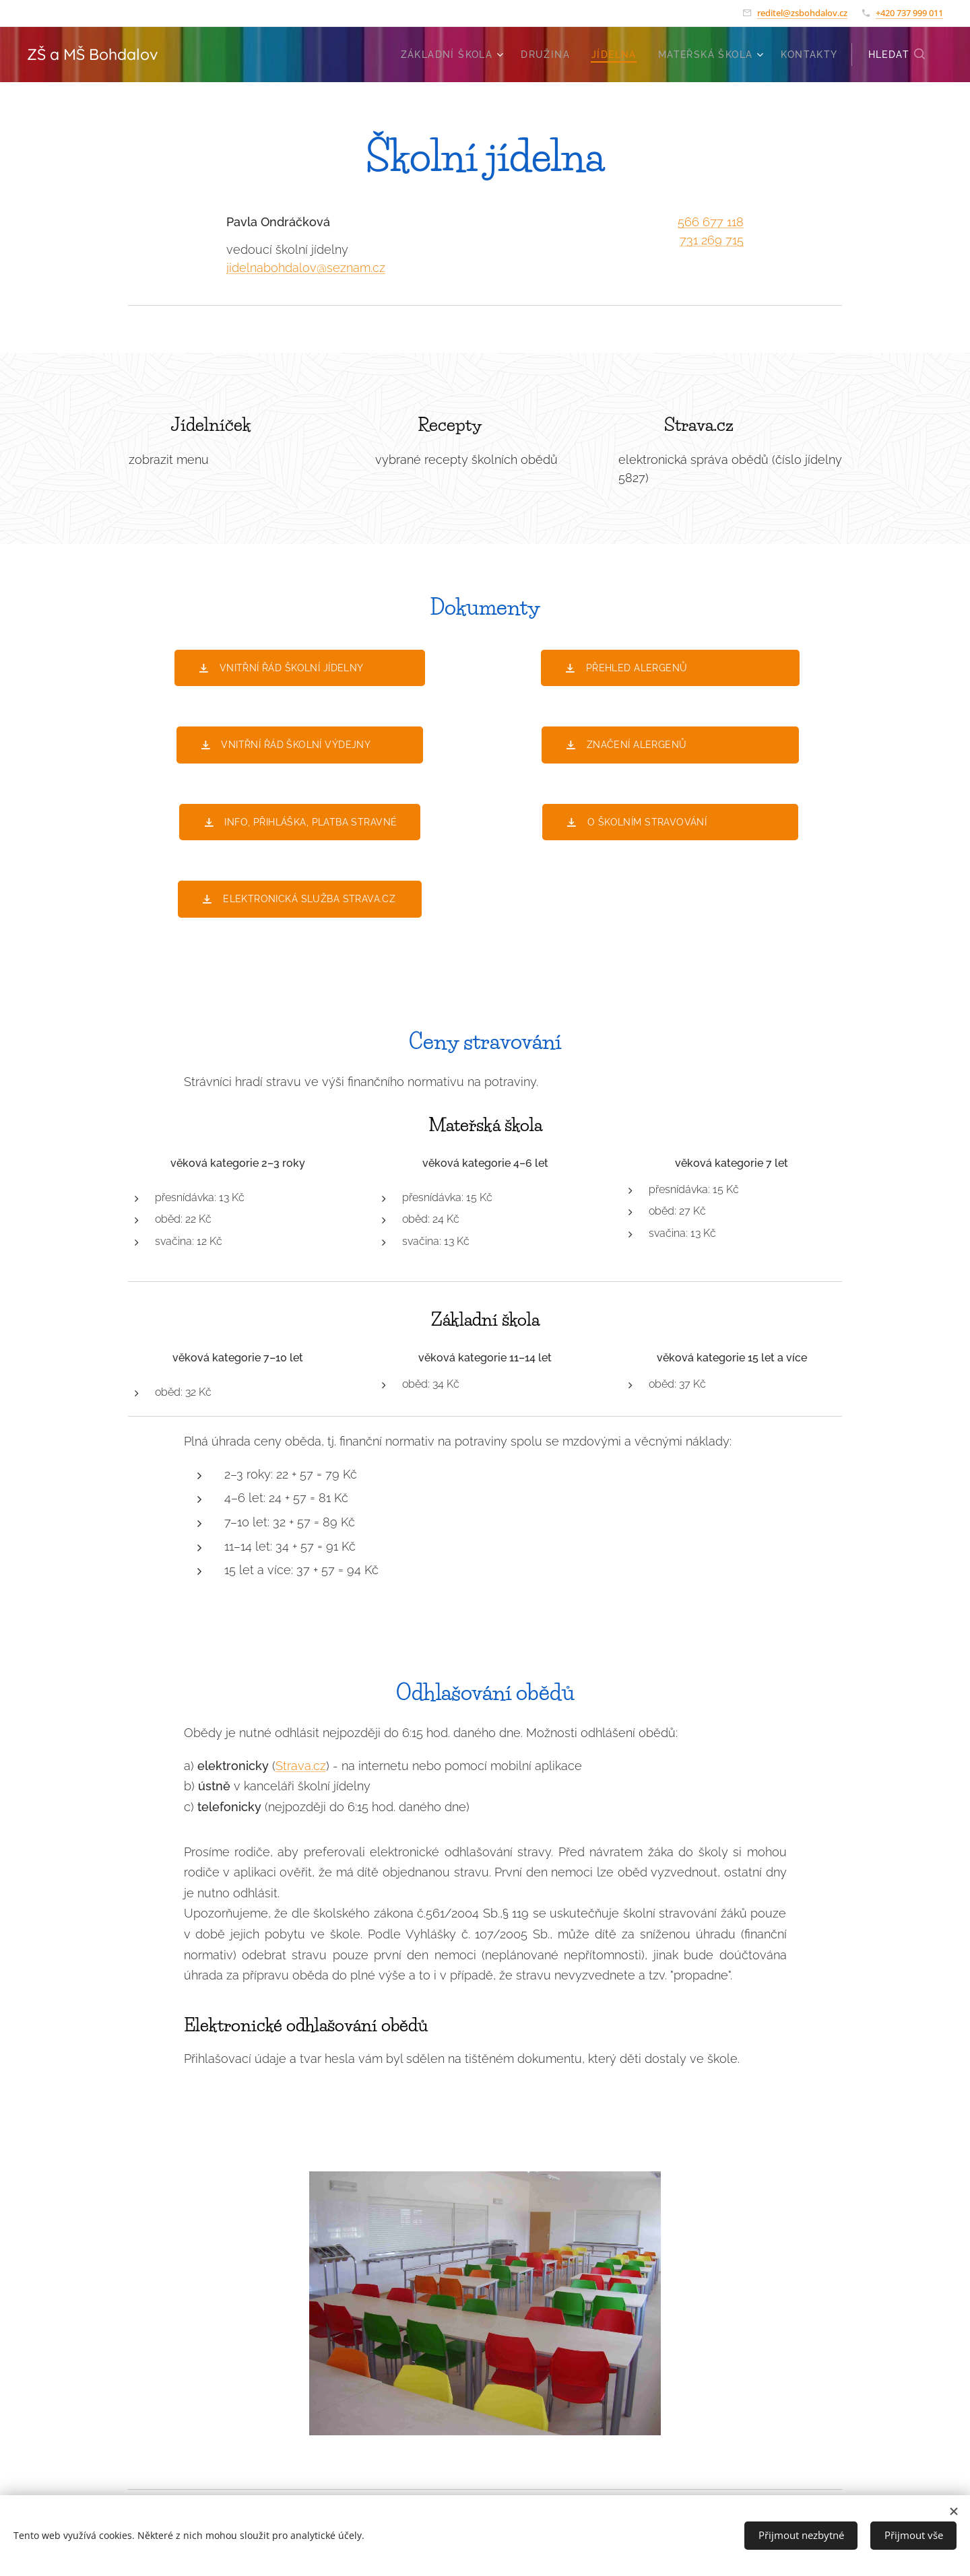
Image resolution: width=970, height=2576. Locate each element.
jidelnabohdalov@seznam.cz (305, 268)
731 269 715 (712, 240)
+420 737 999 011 (909, 13)
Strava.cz (301, 1765)
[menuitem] (454, 54)
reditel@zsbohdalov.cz (802, 13)
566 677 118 (711, 222)
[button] (897, 54)
